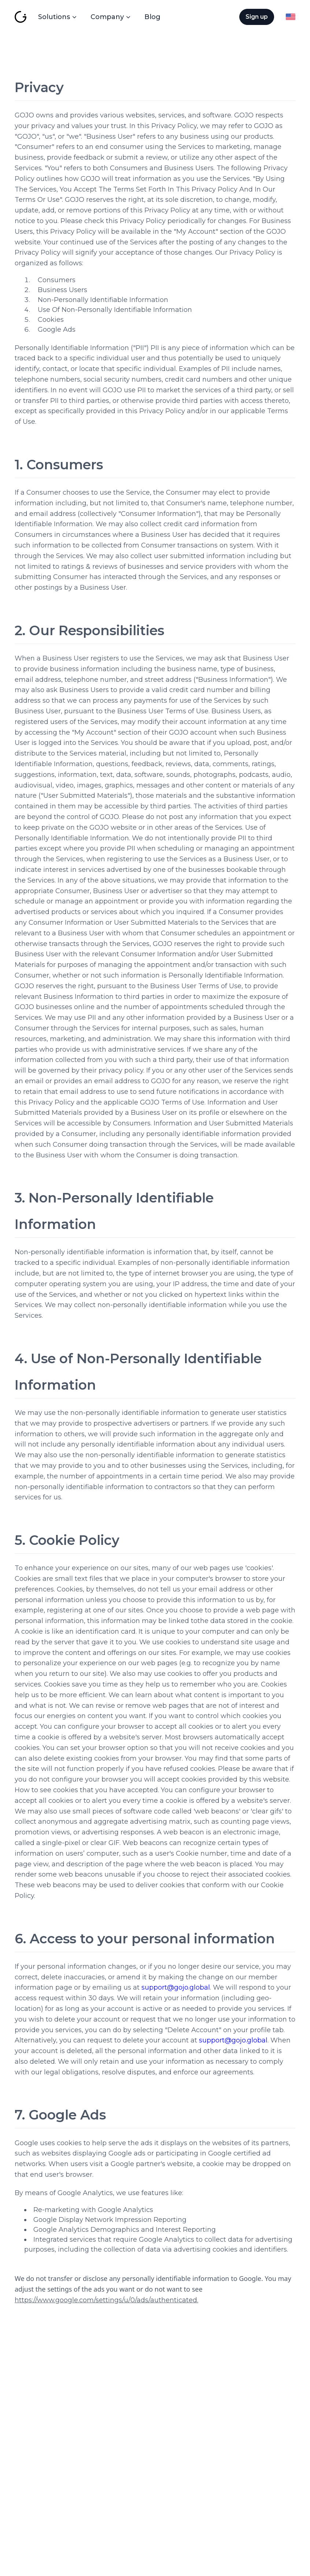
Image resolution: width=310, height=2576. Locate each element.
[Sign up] (256, 17)
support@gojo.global (175, 1987)
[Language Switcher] (290, 17)
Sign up (257, 16)
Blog (152, 17)
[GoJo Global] (20, 17)
